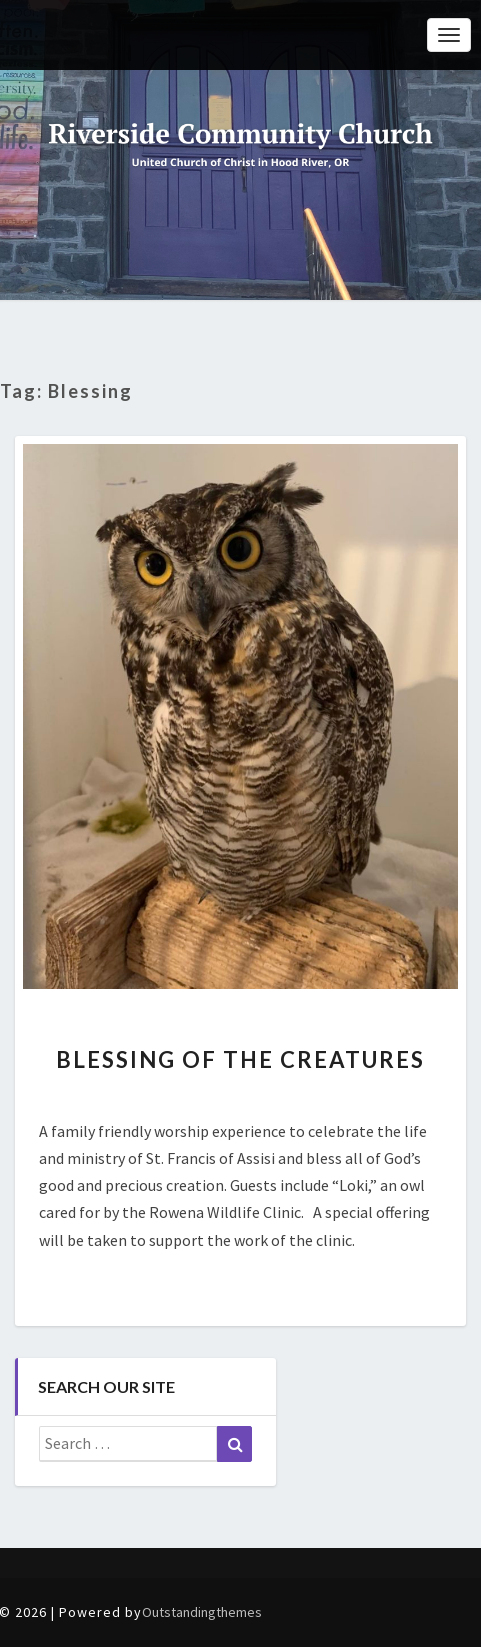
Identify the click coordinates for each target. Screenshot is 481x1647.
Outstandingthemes (202, 1612)
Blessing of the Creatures (240, 1059)
